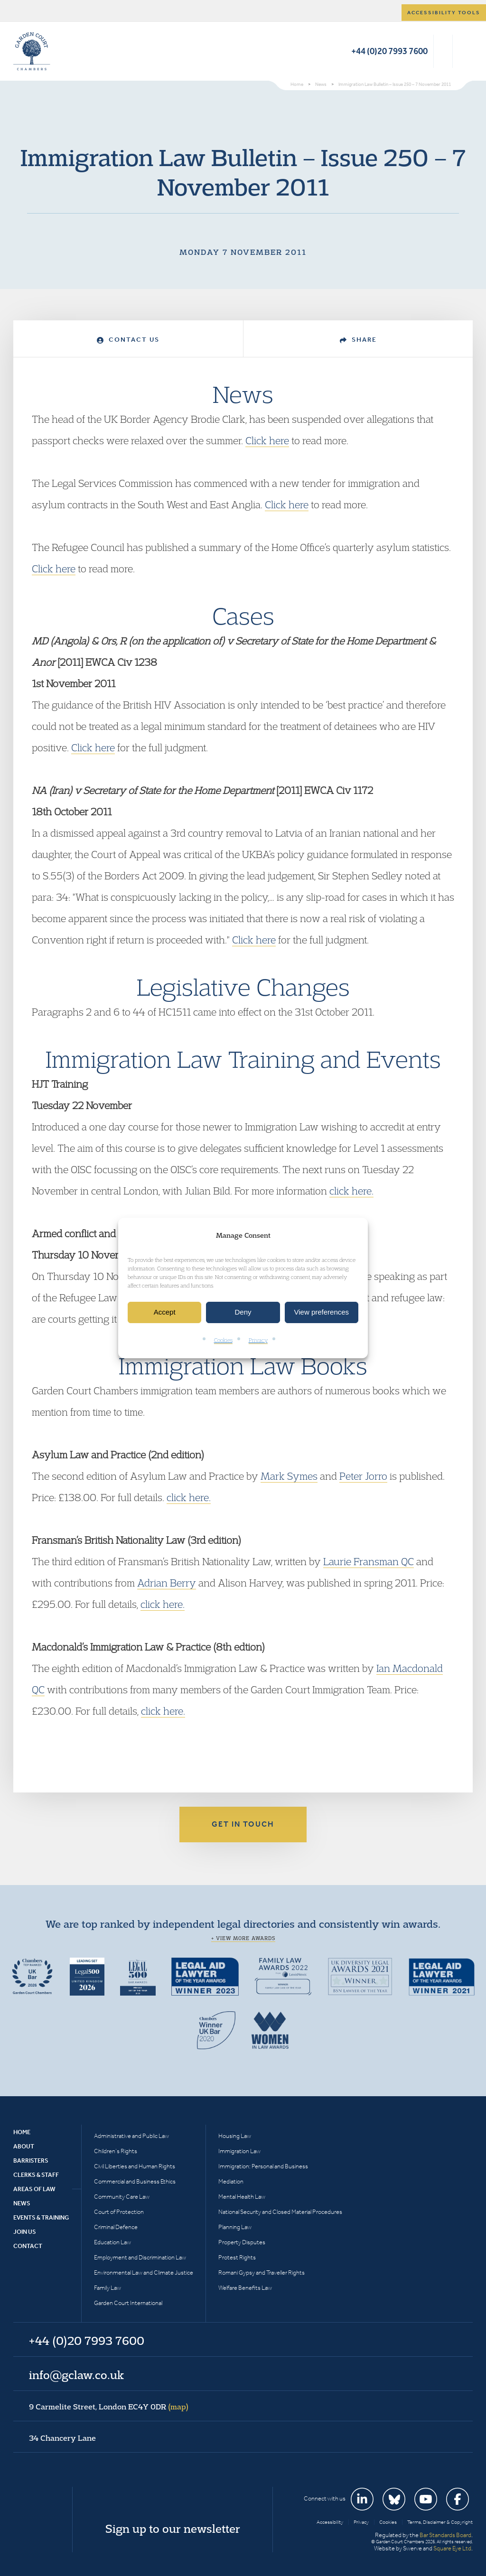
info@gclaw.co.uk (76, 2375)
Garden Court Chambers (31, 51)
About (23, 2146)
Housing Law (234, 2135)
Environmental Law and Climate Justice (143, 2272)
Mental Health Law (241, 2196)
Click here (267, 440)
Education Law (112, 2242)
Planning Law (235, 2227)
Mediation (230, 2181)
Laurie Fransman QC (368, 1561)
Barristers (30, 2160)
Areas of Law (34, 2189)
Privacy (258, 1340)
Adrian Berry (166, 1583)
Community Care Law (122, 2196)
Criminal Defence (116, 2227)
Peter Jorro (363, 1476)
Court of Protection (119, 2211)
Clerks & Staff (36, 2174)
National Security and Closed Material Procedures (280, 2211)
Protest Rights (237, 2257)
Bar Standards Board (445, 2535)
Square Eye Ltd (452, 2548)
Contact (27, 2245)
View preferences (321, 1312)
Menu (464, 51)
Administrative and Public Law (131, 2135)
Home (21, 2132)
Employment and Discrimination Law (140, 2257)
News (21, 2203)
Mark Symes (289, 1476)
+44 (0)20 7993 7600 (389, 51)
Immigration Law (239, 2151)
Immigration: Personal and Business (263, 2166)
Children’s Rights (115, 2151)
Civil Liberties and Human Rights (134, 2166)
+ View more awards (243, 1938)
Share (358, 340)
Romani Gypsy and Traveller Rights (261, 2272)
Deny (242, 1312)
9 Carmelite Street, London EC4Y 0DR (108, 2406)
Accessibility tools (443, 12)
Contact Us (128, 340)
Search (443, 51)
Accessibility (330, 2522)
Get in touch (243, 1824)
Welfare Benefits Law (245, 2287)
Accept (165, 1312)
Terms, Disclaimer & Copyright (440, 2522)
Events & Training (41, 2217)
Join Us (24, 2231)
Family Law (107, 2287)
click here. (351, 1191)
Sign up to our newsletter (172, 2528)
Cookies (223, 1340)
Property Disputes (241, 2242)
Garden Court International (128, 2302)
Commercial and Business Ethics (135, 2181)
